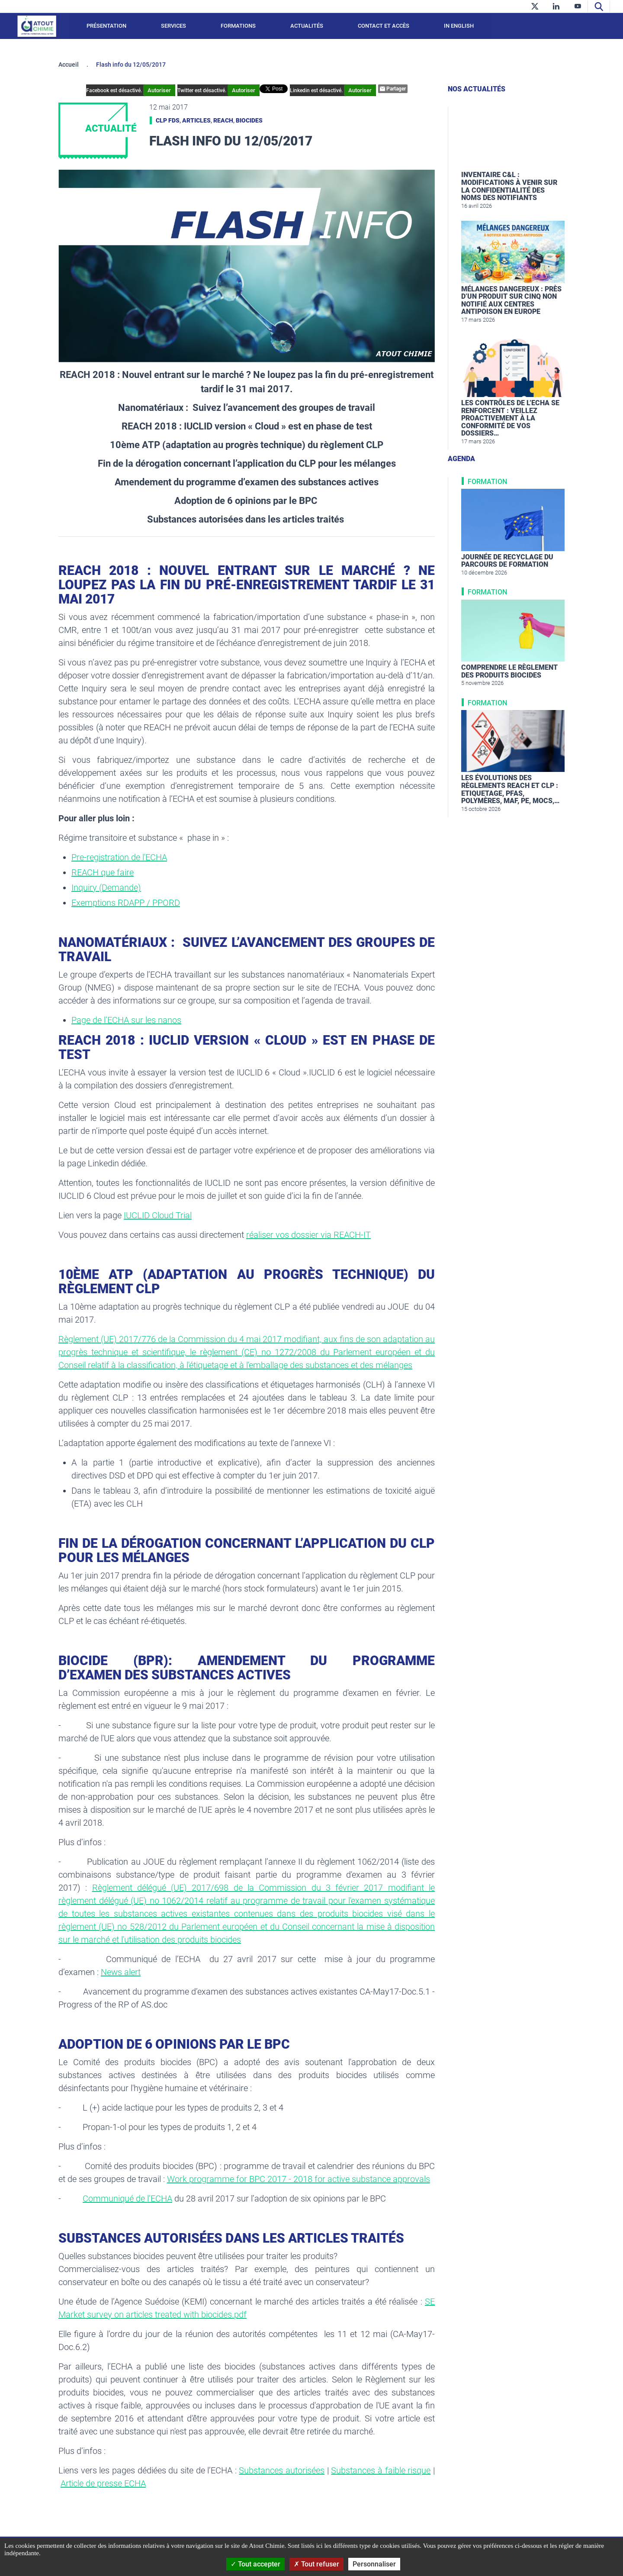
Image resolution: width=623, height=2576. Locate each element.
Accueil (68, 64)
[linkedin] (556, 6)
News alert (121, 1972)
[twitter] (534, 6)
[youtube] (578, 6)
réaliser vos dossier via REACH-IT (308, 1235)
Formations (238, 26)
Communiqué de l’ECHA (127, 2198)
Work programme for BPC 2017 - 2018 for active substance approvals (298, 2179)
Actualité (110, 128)
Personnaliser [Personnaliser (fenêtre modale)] (374, 2564)
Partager (379, 89)
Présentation (106, 26)
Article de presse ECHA (103, 2483)
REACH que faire (102, 872)
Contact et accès (383, 26)
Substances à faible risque (380, 2470)
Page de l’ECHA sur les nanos (126, 1020)
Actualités (306, 26)
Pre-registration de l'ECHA (119, 857)
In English (459, 26)
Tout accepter (255, 2564)
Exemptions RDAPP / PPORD (125, 902)
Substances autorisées (281, 2470)
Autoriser (173, 90)
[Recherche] (599, 6)
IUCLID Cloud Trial (158, 1215)
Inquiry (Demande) (106, 887)
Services (173, 26)
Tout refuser (316, 2564)
